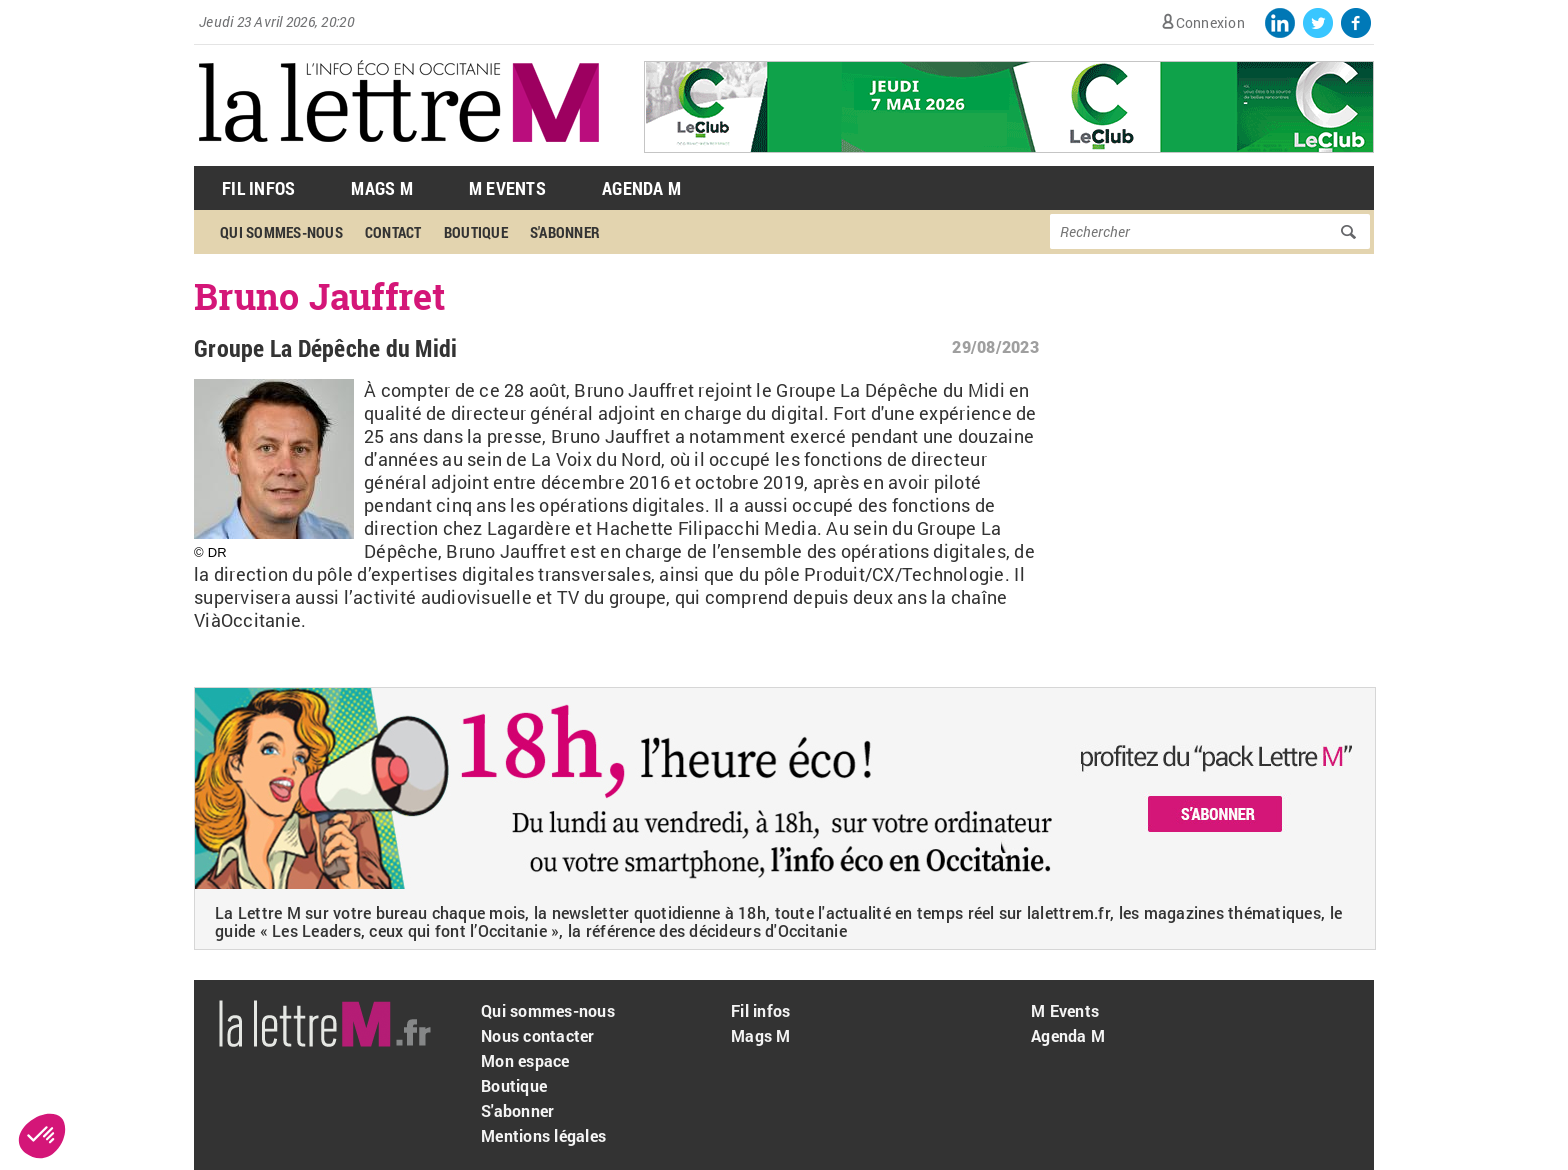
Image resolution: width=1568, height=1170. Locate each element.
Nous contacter (538, 1035)
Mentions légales (543, 1135)
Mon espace (525, 1060)
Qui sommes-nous (281, 232)
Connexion (1210, 22)
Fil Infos (258, 188)
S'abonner (565, 232)
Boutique (476, 232)
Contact (393, 232)
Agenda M (641, 188)
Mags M (382, 188)
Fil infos (760, 1010)
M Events (507, 188)
